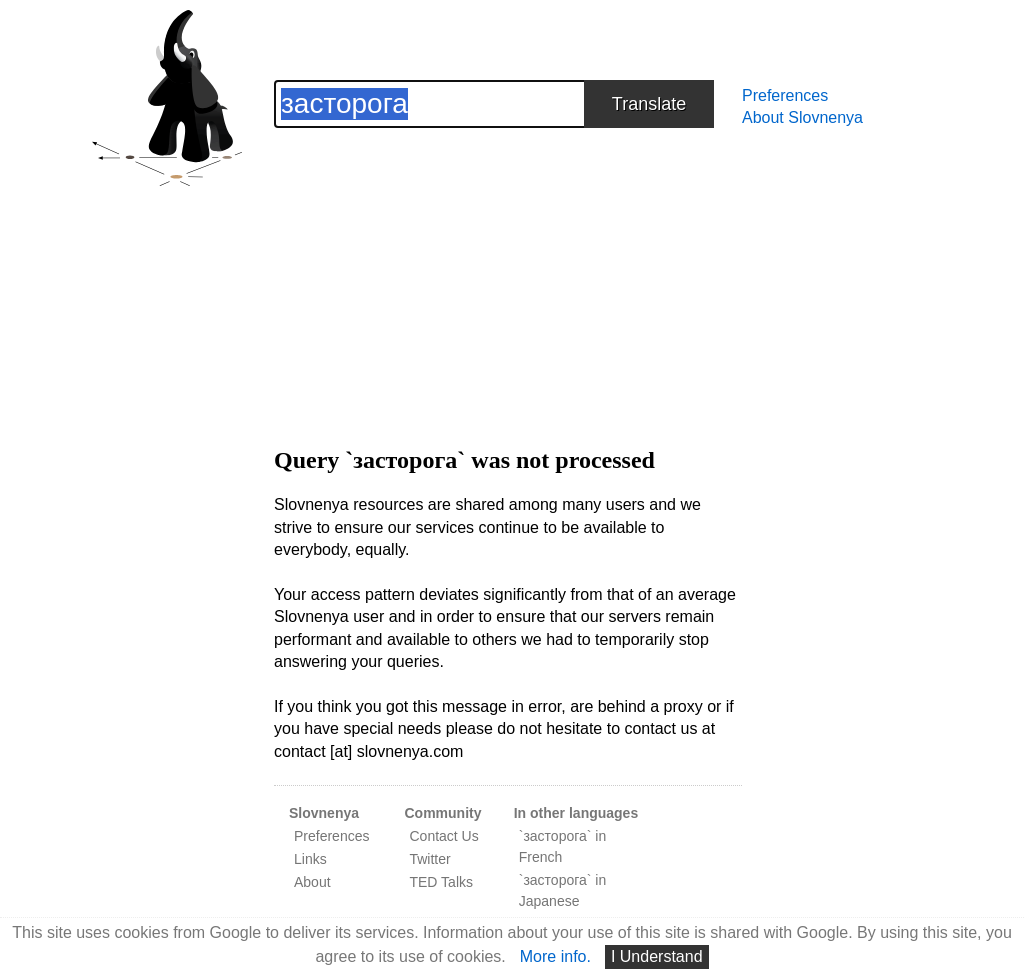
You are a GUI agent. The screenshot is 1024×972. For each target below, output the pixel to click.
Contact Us (443, 836)
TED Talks (441, 882)
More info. (555, 956)
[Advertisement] (508, 268)
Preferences (785, 95)
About (312, 882)
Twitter (429, 859)
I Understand (657, 956)
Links (310, 859)
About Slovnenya (802, 117)
